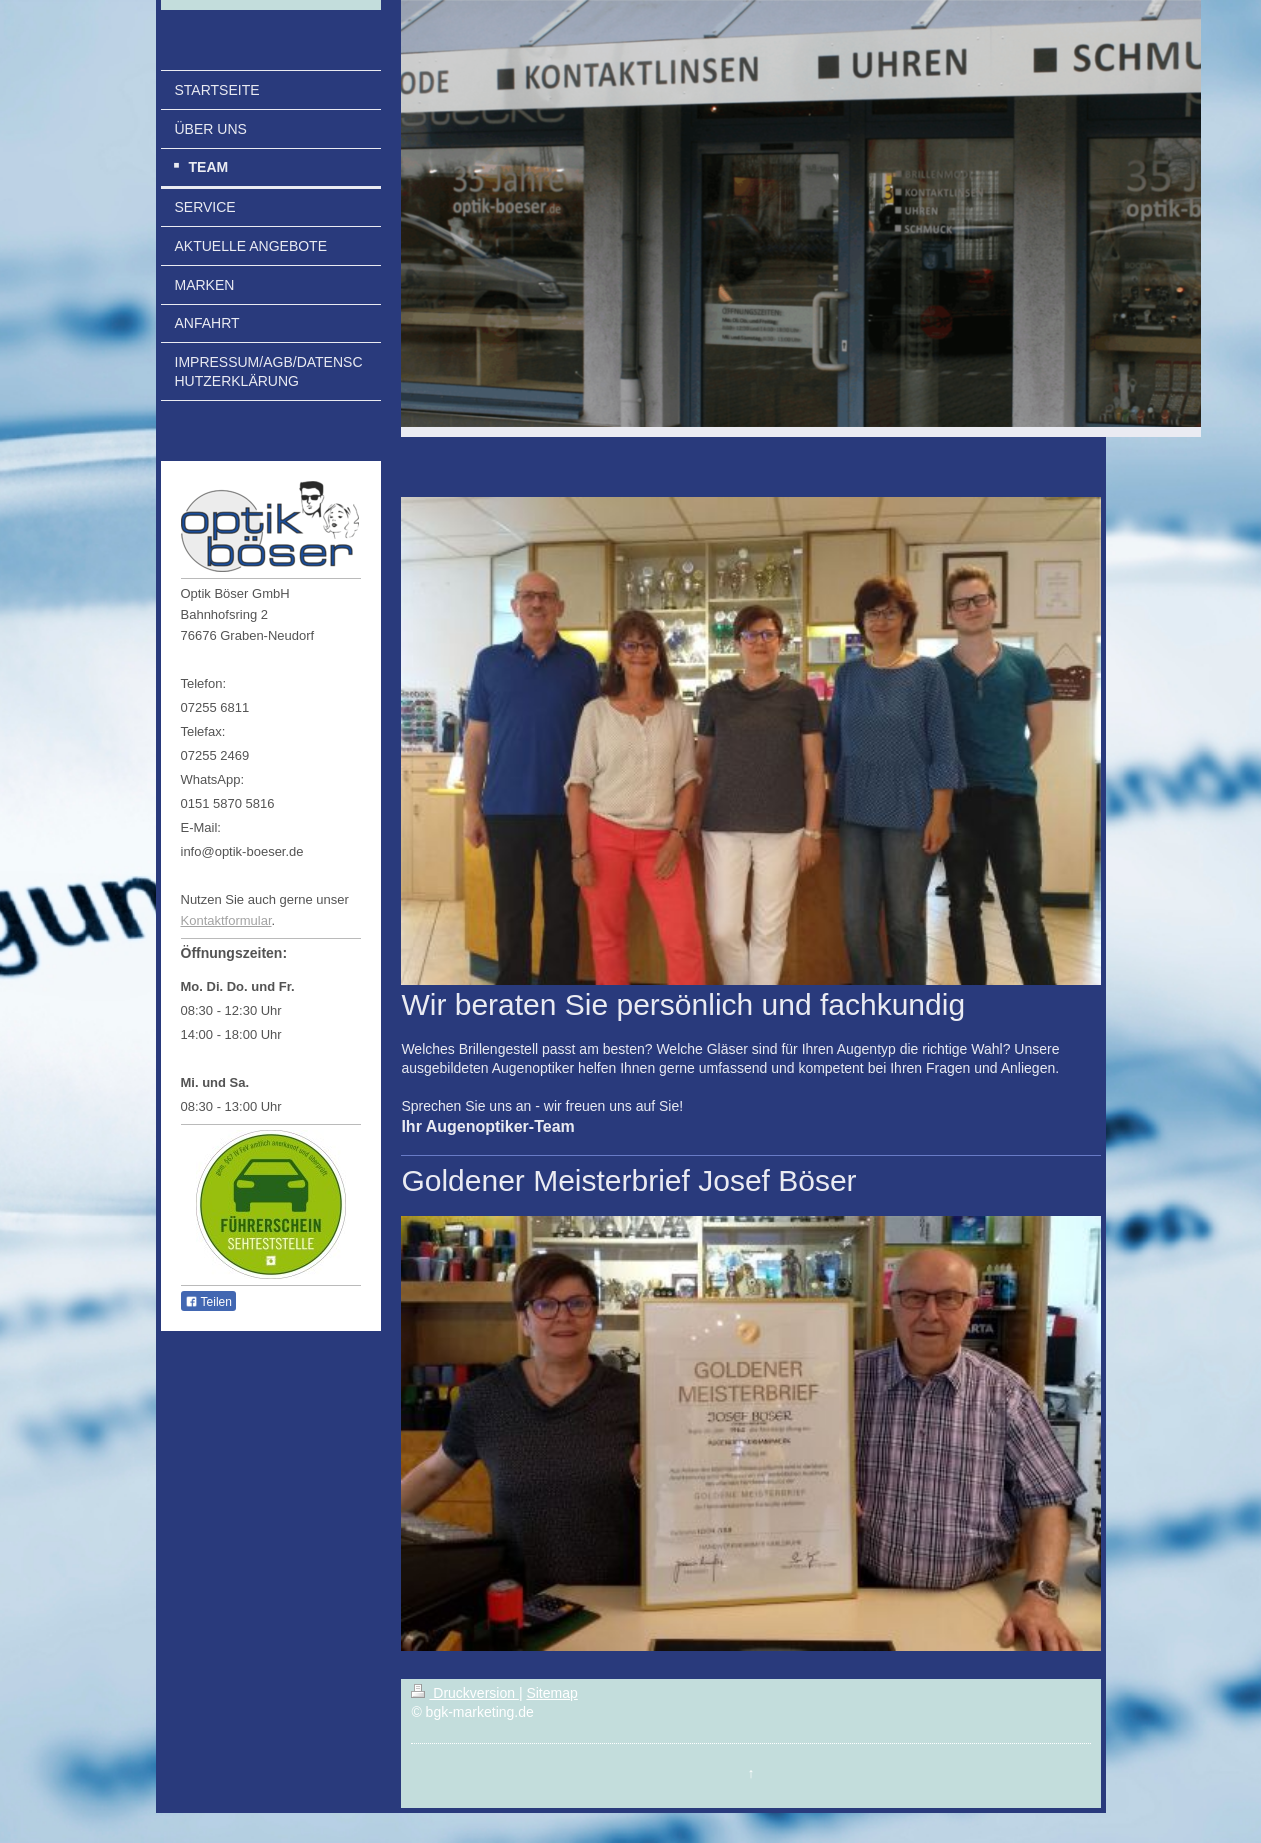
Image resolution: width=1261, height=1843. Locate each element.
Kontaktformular (226, 920)
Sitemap (551, 1693)
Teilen (208, 1302)
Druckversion (464, 1693)
